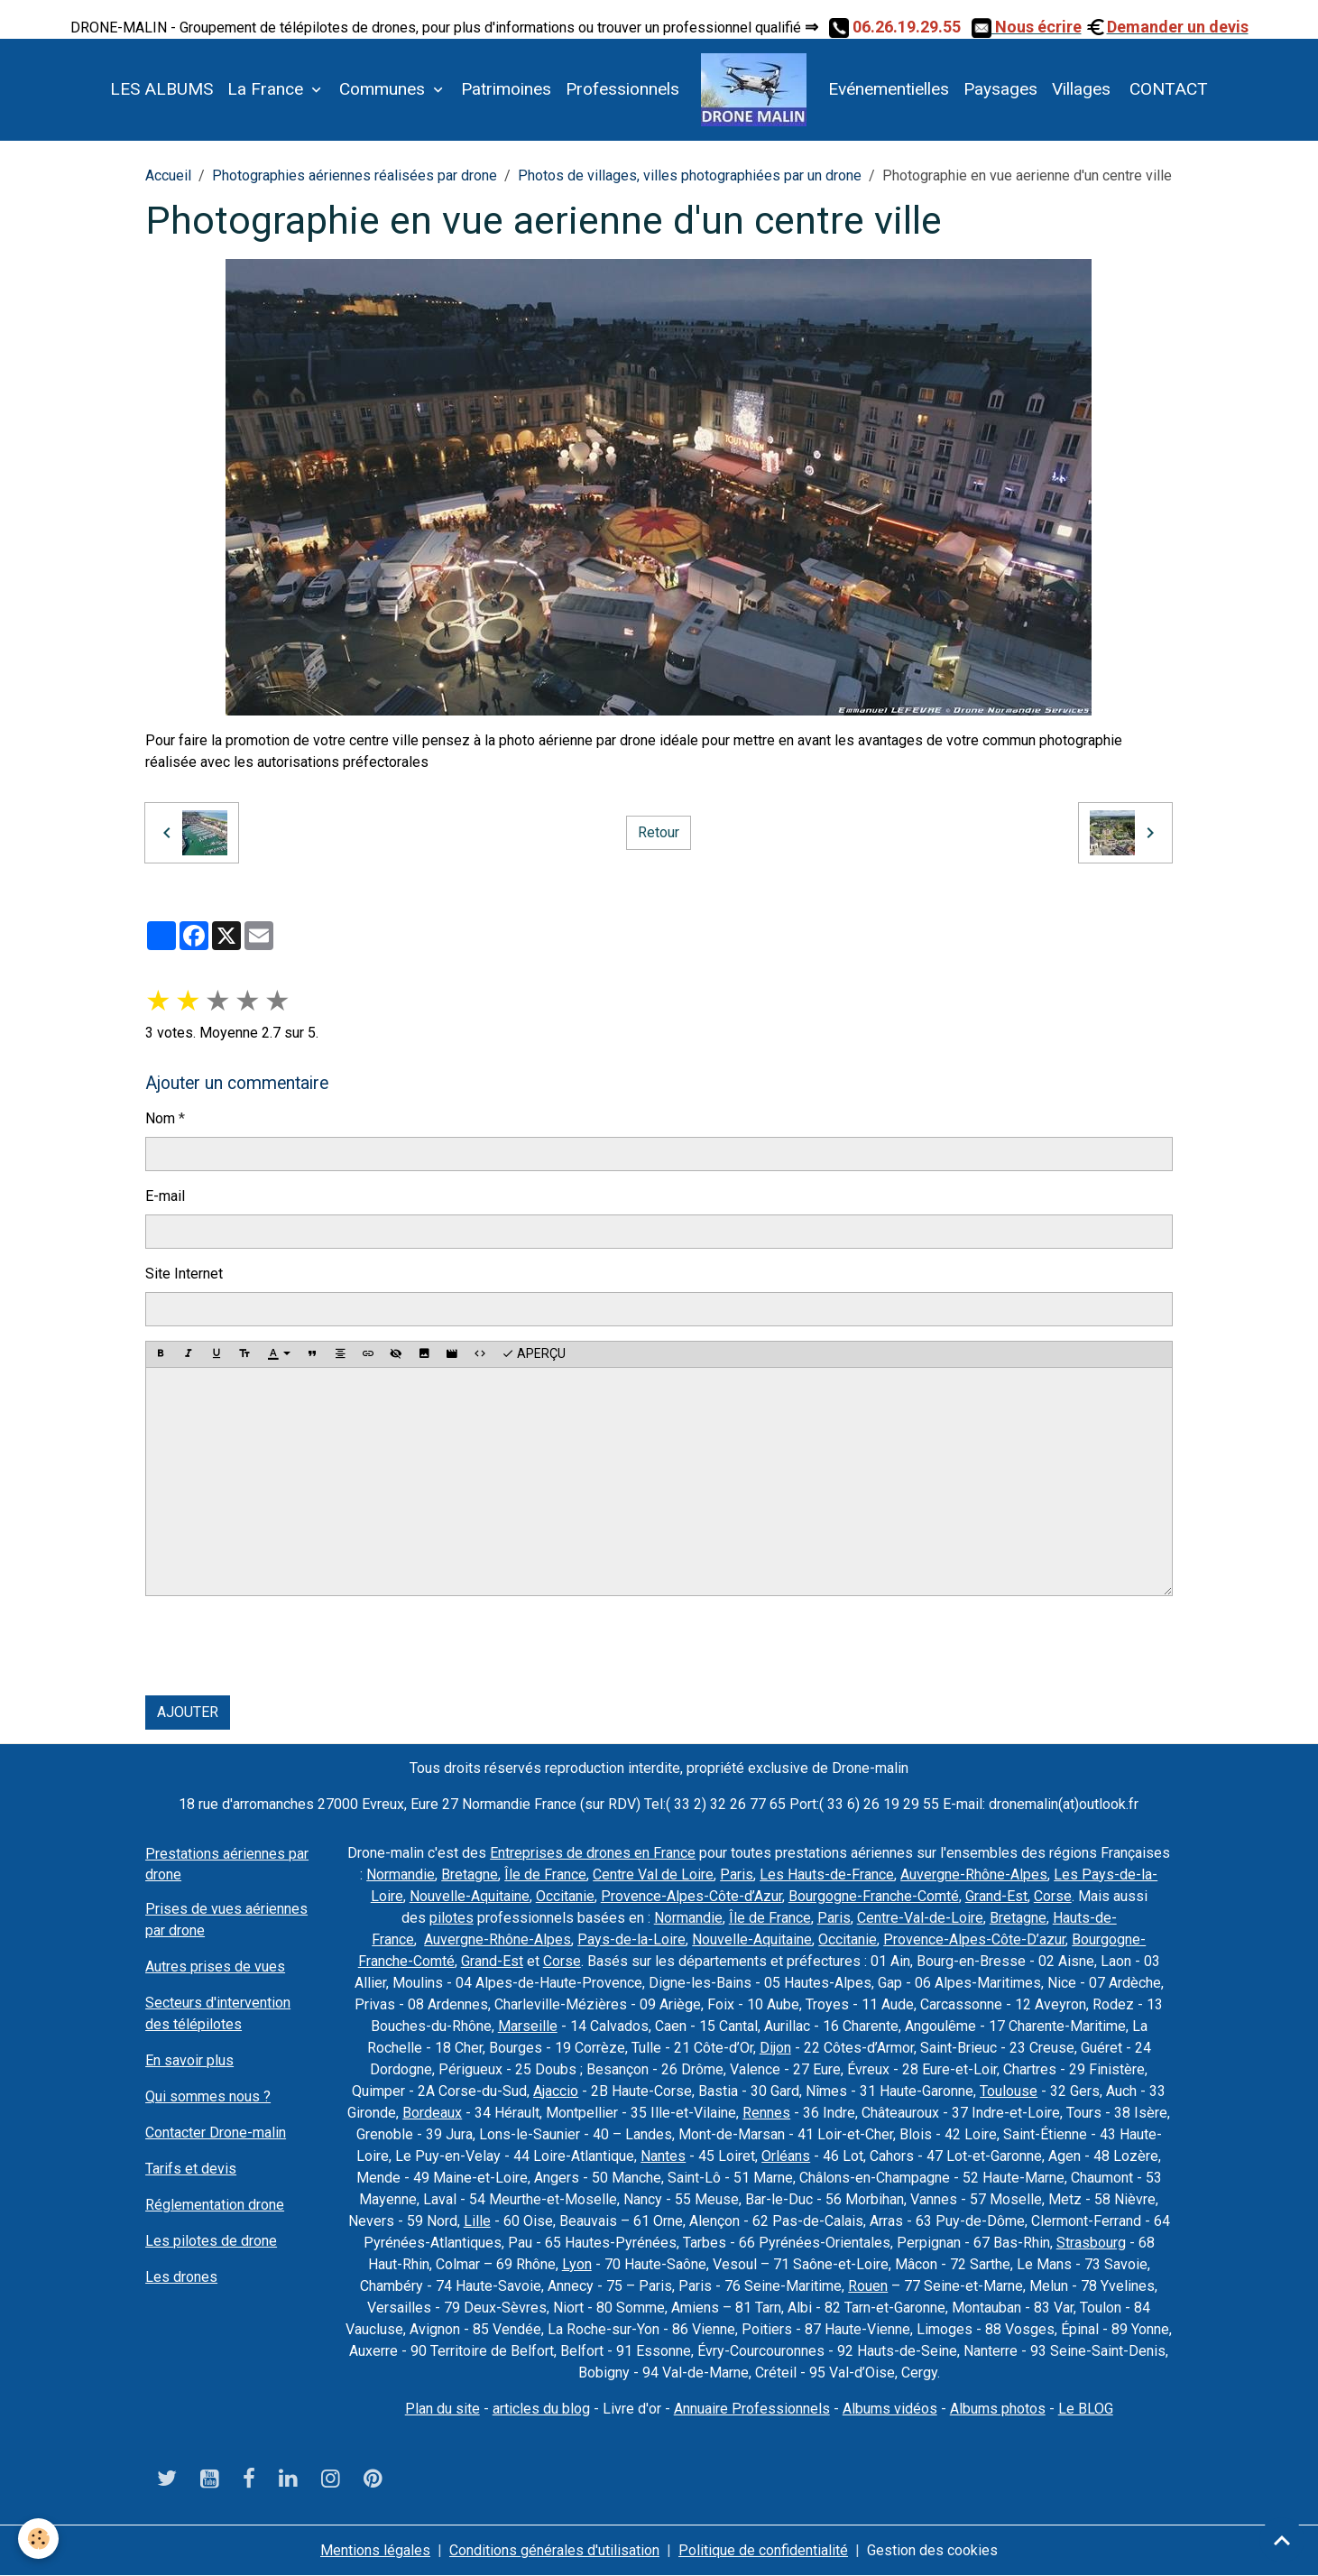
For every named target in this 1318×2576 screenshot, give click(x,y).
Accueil (168, 175)
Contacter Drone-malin (215, 2132)
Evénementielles (888, 88)
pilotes (451, 1917)
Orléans (785, 2156)
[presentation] (282, 1646)
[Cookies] (38, 2538)
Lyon (577, 2264)
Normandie (400, 1874)
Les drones (181, 2276)
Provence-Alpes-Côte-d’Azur (691, 1896)
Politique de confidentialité (763, 2550)
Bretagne (469, 1874)
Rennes (766, 2112)
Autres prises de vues (215, 1966)
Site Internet (184, 1273)
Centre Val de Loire (653, 1874)
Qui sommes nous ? (208, 2096)
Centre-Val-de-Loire (920, 1917)
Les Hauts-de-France (827, 1874)
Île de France (545, 1874)
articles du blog (541, 2408)
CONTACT (1166, 88)
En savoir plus (189, 2060)
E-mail (165, 1196)
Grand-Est (996, 1896)
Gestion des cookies (932, 2550)
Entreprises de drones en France (593, 1852)
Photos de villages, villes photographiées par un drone (690, 175)
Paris (736, 1874)
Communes (384, 88)
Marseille (528, 2026)
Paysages (1000, 88)
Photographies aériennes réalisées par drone (354, 175)
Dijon (775, 2047)
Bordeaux (432, 2112)
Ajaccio (555, 2091)
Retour (658, 832)
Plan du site (442, 2408)
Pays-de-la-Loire (631, 1939)
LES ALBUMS (161, 88)
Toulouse (1008, 2091)
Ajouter (187, 1712)
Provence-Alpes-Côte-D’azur (974, 1939)
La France (267, 88)
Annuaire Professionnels (752, 2408)
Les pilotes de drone (211, 2240)
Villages (1081, 88)
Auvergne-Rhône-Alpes (973, 1874)
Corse (1053, 1896)
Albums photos (998, 2408)
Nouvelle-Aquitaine (470, 1896)
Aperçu (534, 1354)
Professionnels (622, 88)
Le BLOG (1085, 2408)
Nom (160, 1118)
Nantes (663, 2156)
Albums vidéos (890, 2408)
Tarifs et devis (190, 2168)
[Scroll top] (1281, 2539)
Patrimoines (506, 88)
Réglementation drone (214, 2204)
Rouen (868, 2285)
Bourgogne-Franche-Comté (873, 1896)
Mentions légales (375, 2550)
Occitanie (565, 1896)
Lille (477, 2221)
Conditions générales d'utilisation (554, 2550)
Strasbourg (1091, 2242)
